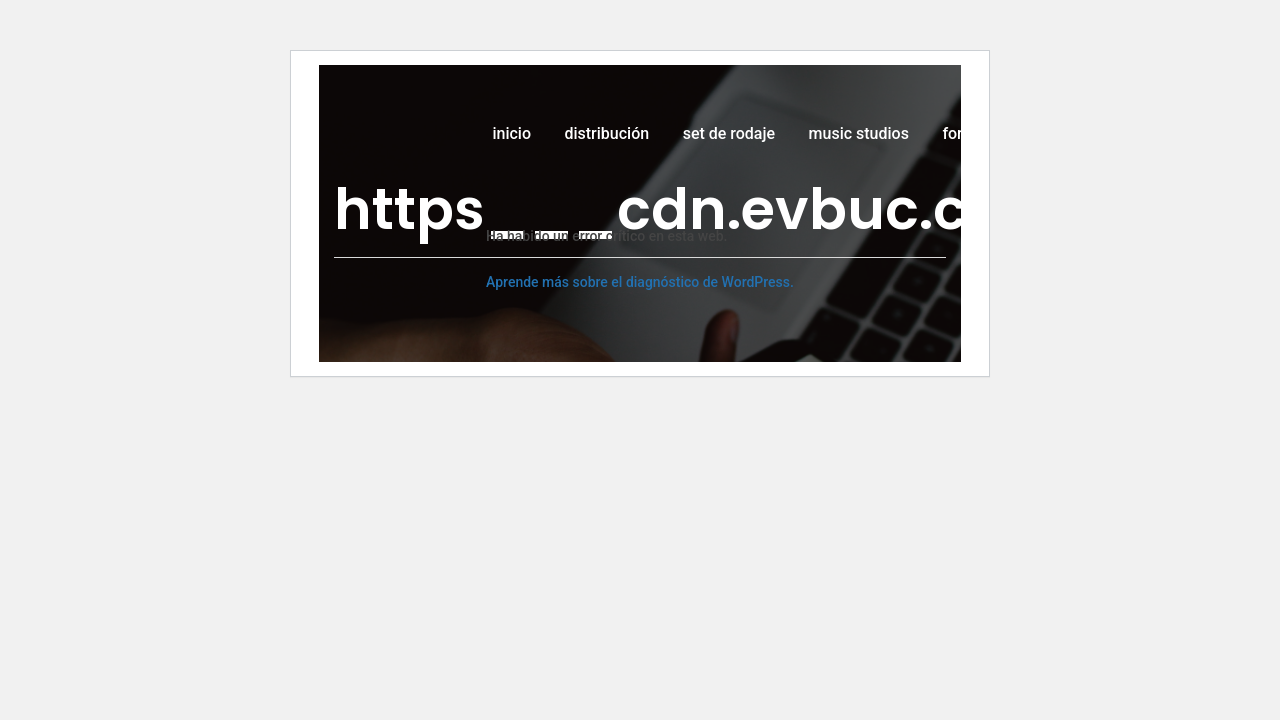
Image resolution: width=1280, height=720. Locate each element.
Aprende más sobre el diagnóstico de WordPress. (640, 282)
